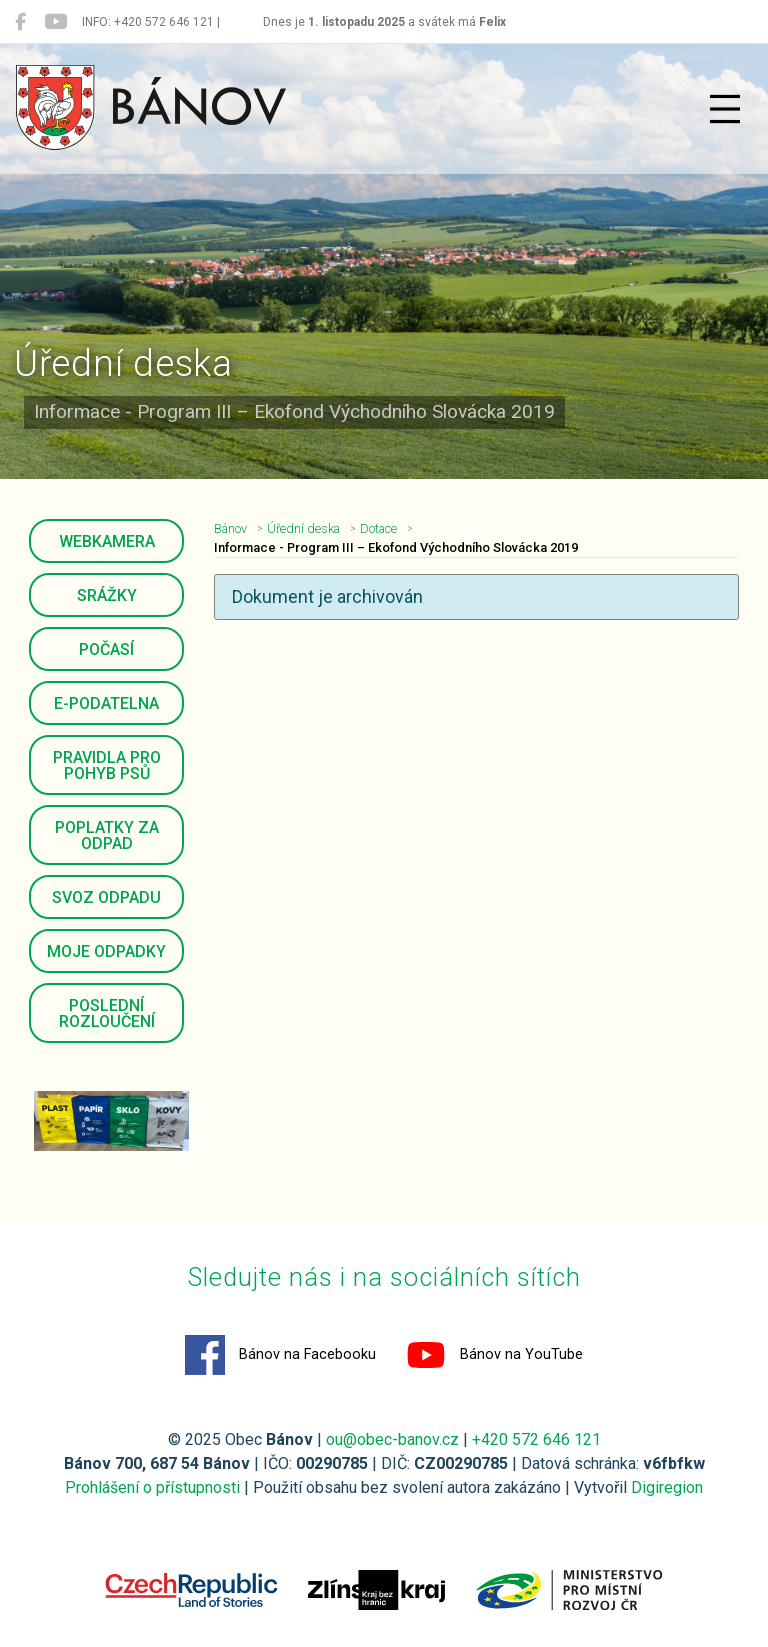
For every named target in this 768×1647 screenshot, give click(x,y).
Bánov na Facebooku (280, 1355)
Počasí (106, 649)
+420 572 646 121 (536, 1439)
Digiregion (667, 1487)
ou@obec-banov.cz (392, 1439)
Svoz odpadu (106, 897)
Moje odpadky (106, 951)
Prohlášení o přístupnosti (152, 1487)
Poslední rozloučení (107, 1013)
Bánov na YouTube (494, 1355)
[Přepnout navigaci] (725, 109)
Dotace (378, 528)
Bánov (230, 528)
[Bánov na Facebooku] (20, 22)
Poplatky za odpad (107, 835)
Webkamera (107, 541)
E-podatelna (106, 703)
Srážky (107, 595)
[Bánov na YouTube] (55, 22)
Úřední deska (303, 528)
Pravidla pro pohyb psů (107, 765)
